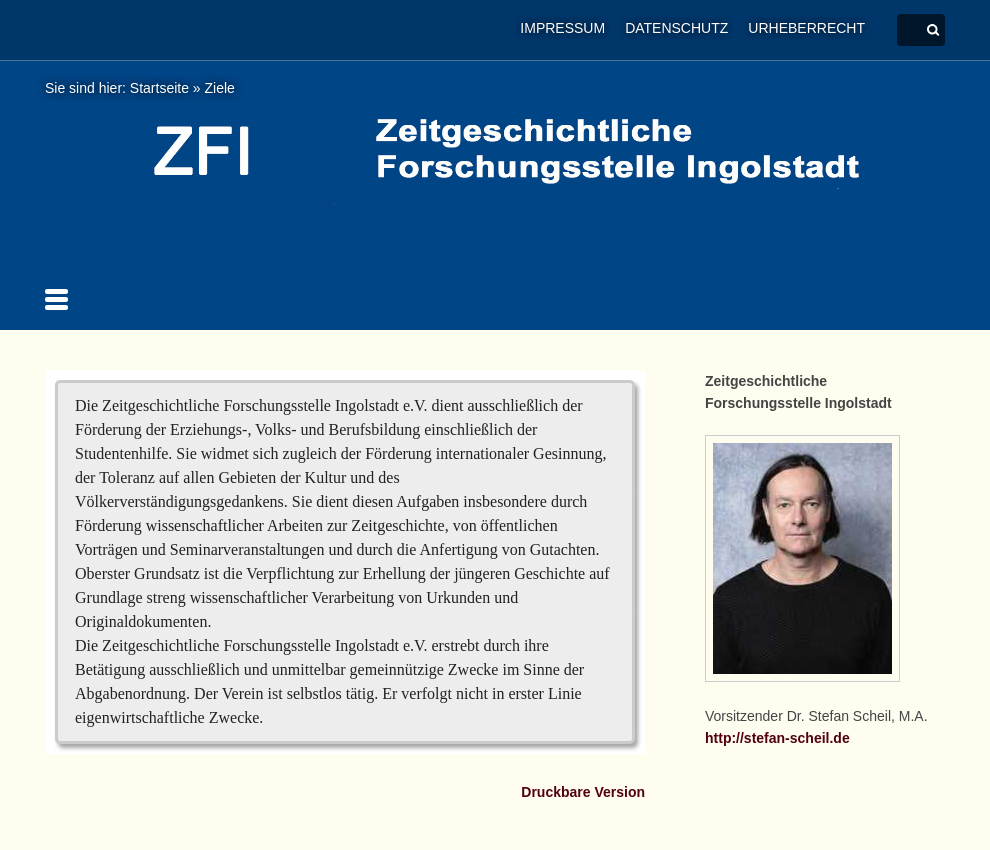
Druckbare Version (583, 792)
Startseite (159, 88)
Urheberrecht (806, 28)
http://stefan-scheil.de (777, 738)
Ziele (220, 88)
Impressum (562, 28)
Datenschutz (676, 28)
